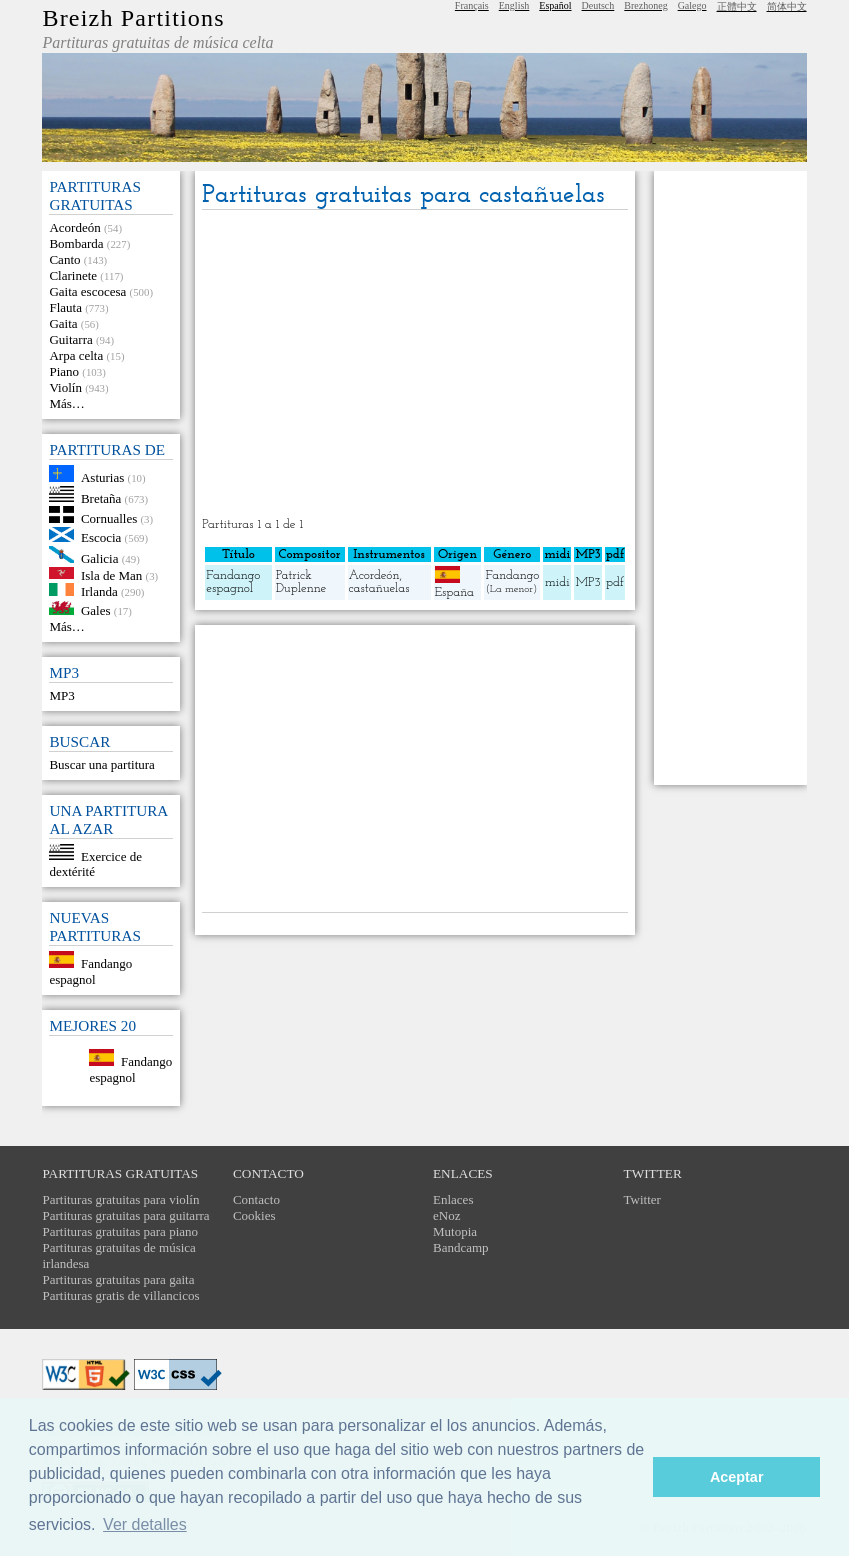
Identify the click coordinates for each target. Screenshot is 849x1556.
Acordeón (74, 227)
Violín (65, 387)
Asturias (102, 477)
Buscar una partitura (101, 764)
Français (472, 5)
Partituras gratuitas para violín (120, 1199)
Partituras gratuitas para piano (120, 1231)
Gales (96, 610)
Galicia (100, 558)
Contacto (256, 1199)
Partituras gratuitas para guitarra (125, 1215)
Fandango (512, 575)
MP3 (61, 695)
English (514, 5)
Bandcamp (461, 1247)
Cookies (254, 1215)
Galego (692, 5)
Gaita (63, 323)
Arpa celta (76, 355)
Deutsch (598, 5)
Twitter (642, 1199)
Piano (64, 371)
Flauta (65, 307)
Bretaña (101, 497)
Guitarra (70, 339)
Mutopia (455, 1231)
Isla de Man (111, 574)
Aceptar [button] (737, 1477)
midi (557, 582)
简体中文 (787, 6)
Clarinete (73, 275)
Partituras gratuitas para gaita (118, 1279)
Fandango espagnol (90, 971)
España (454, 592)
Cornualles (109, 518)
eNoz (446, 1215)
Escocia (101, 537)
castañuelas (379, 588)
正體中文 (737, 6)
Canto (64, 259)
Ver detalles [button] (145, 1524)
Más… (66, 403)
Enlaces (453, 1199)
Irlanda (99, 591)
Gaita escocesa (87, 291)
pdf (615, 582)
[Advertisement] (415, 365)
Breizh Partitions (133, 18)
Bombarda (76, 243)
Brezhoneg (645, 5)
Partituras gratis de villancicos (120, 1295)
